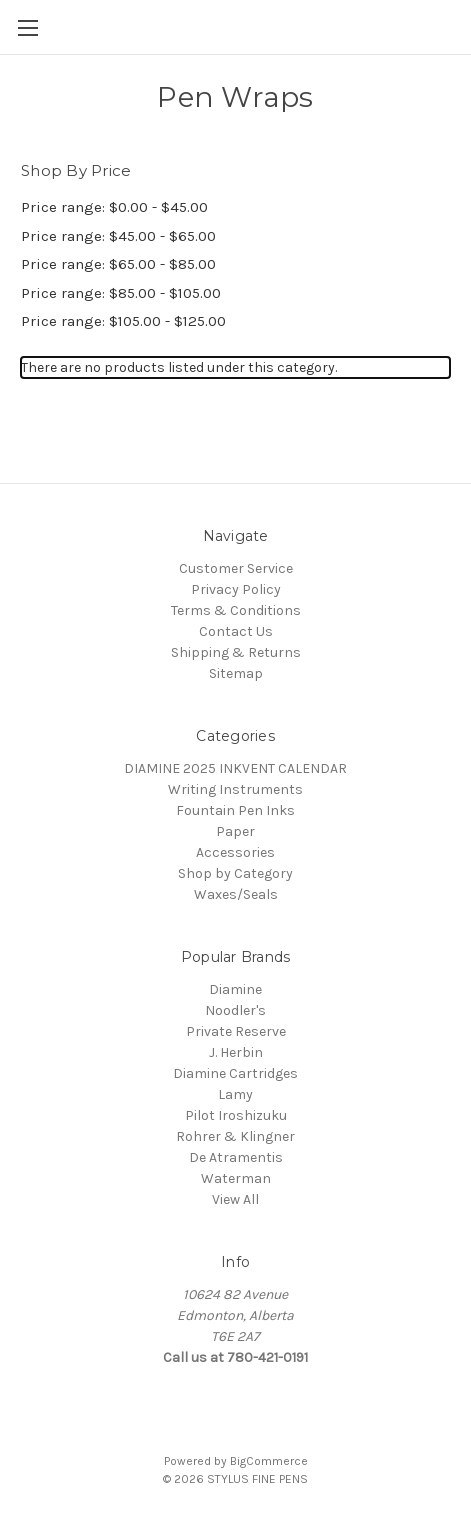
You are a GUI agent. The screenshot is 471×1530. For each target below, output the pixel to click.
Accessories (235, 852)
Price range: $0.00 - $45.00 (114, 207)
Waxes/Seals (236, 894)
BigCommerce (269, 1461)
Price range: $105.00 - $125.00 (123, 321)
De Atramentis (236, 1157)
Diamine (235, 989)
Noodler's (235, 1010)
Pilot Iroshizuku (236, 1115)
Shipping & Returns (236, 652)
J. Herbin (236, 1052)
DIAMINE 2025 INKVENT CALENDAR (235, 768)
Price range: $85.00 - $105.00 (121, 293)
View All (235, 1199)
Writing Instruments (235, 789)
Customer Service (236, 568)
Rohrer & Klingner (235, 1136)
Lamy (235, 1094)
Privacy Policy (236, 589)
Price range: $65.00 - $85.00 (118, 264)
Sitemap (236, 673)
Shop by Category (235, 873)
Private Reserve (236, 1031)
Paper (235, 831)
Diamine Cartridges (235, 1073)
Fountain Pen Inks (235, 810)
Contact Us (236, 631)
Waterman (236, 1178)
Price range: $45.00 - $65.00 (118, 236)
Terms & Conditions (236, 610)
